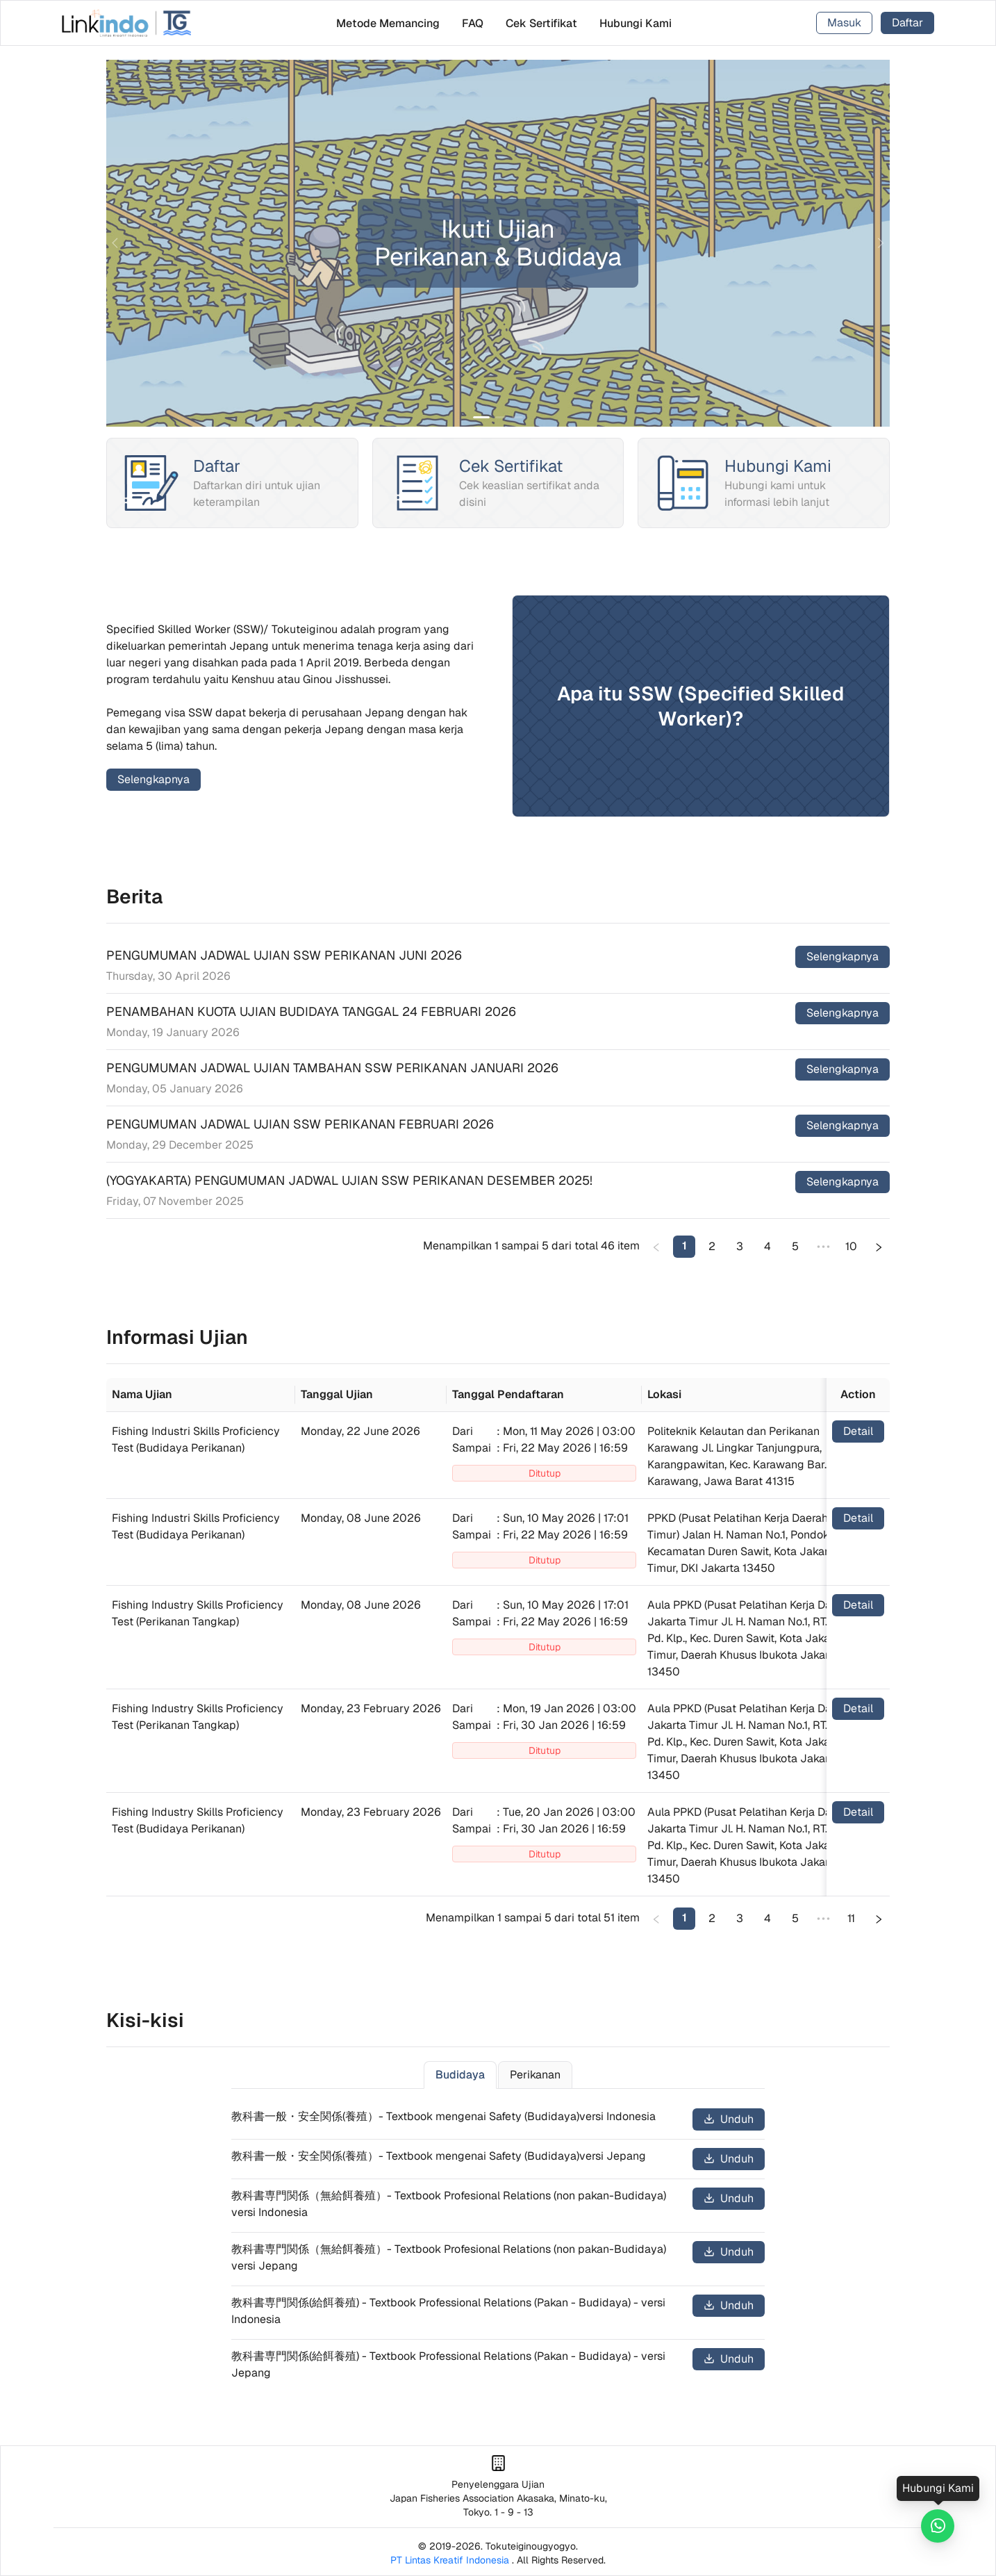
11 (851, 1918)
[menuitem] (388, 23)
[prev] (117, 243)
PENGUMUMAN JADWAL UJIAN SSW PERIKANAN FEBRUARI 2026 (300, 1124)
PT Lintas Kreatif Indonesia (449, 2560)
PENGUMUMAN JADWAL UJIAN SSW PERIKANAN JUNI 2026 (284, 955)
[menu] (503, 23)
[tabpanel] (498, 2246)
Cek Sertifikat (541, 23)
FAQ (472, 23)
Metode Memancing (388, 23)
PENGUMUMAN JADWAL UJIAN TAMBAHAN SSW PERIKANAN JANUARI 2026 (332, 1068)
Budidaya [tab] (460, 2074)
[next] (878, 243)
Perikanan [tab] (535, 2074)
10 (851, 1246)
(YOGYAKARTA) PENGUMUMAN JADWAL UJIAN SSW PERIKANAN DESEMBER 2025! (349, 1180)
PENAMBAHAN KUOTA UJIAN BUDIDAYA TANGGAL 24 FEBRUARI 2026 (311, 1011)
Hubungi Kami (635, 23)
